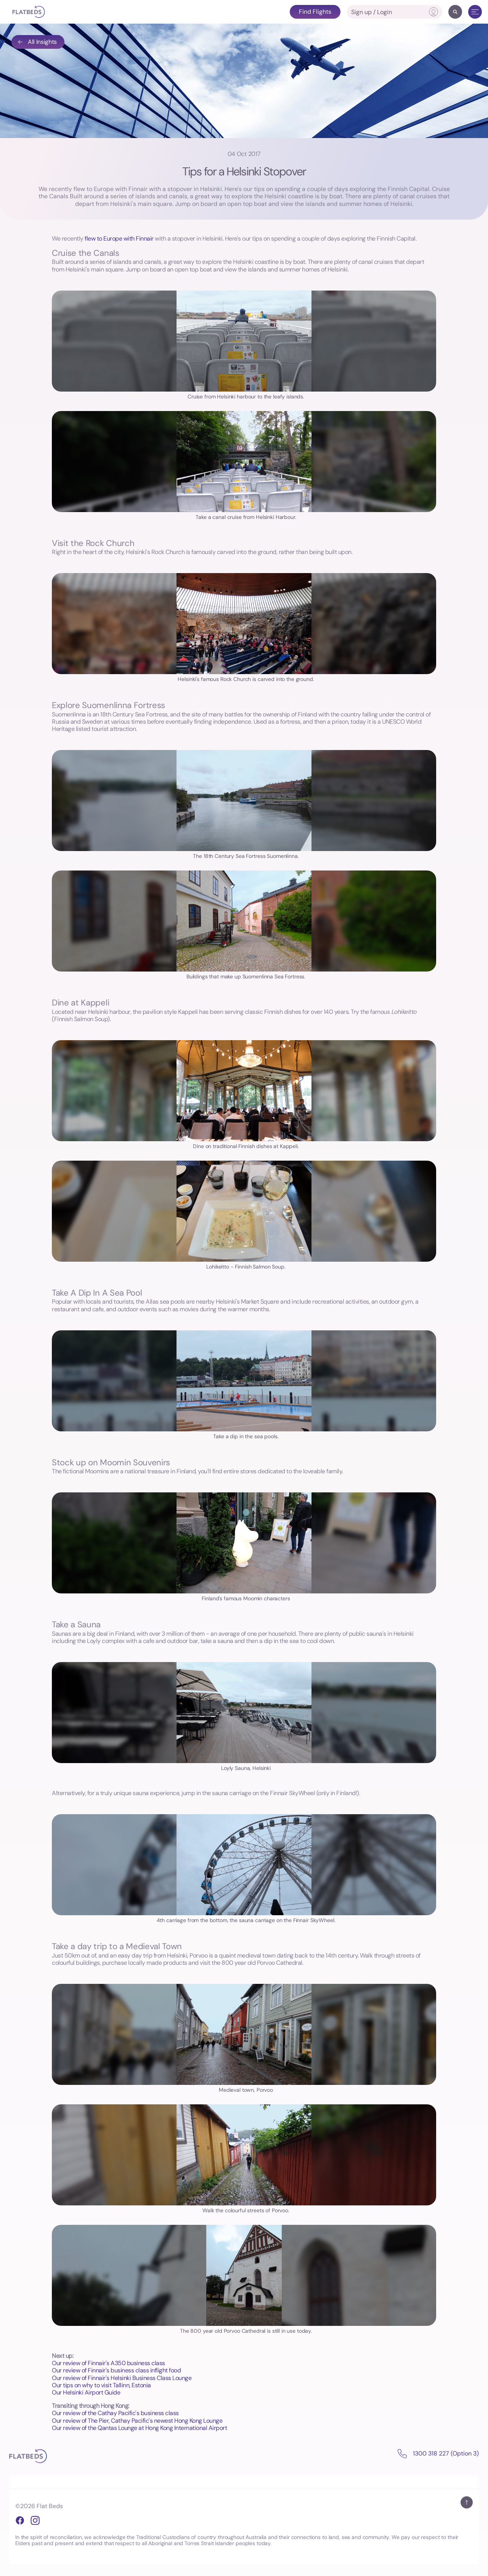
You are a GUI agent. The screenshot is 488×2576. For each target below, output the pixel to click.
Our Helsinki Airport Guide (86, 2392)
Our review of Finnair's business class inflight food (116, 2370)
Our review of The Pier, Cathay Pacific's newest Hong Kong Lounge (137, 2421)
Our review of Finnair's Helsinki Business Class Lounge (121, 2378)
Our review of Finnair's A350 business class (108, 2363)
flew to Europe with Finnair (119, 238)
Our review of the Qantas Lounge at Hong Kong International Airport (139, 2428)
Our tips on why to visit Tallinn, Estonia (101, 2385)
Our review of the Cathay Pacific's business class (115, 2413)
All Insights (37, 42)
